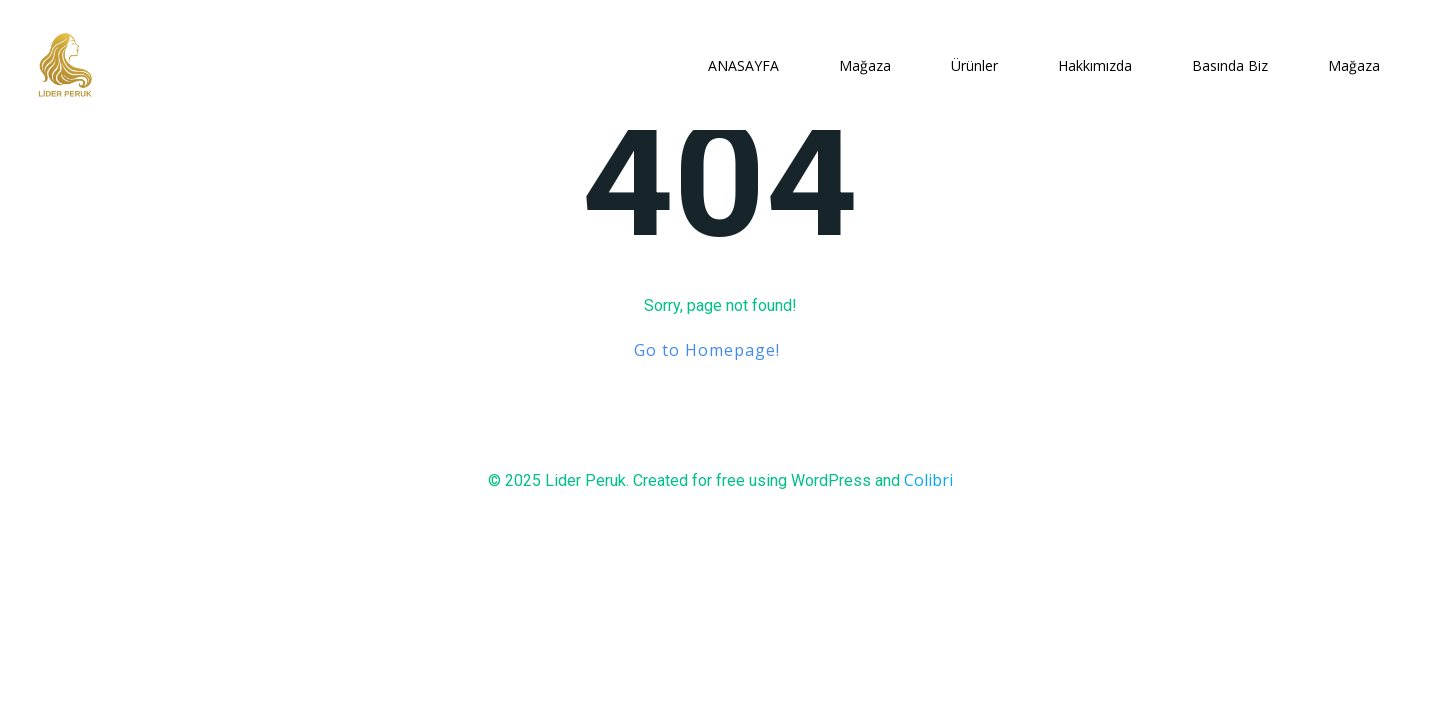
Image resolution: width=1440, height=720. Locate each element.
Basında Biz (1230, 65)
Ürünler (974, 65)
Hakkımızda (1095, 65)
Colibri (928, 480)
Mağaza (865, 65)
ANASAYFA (743, 65)
